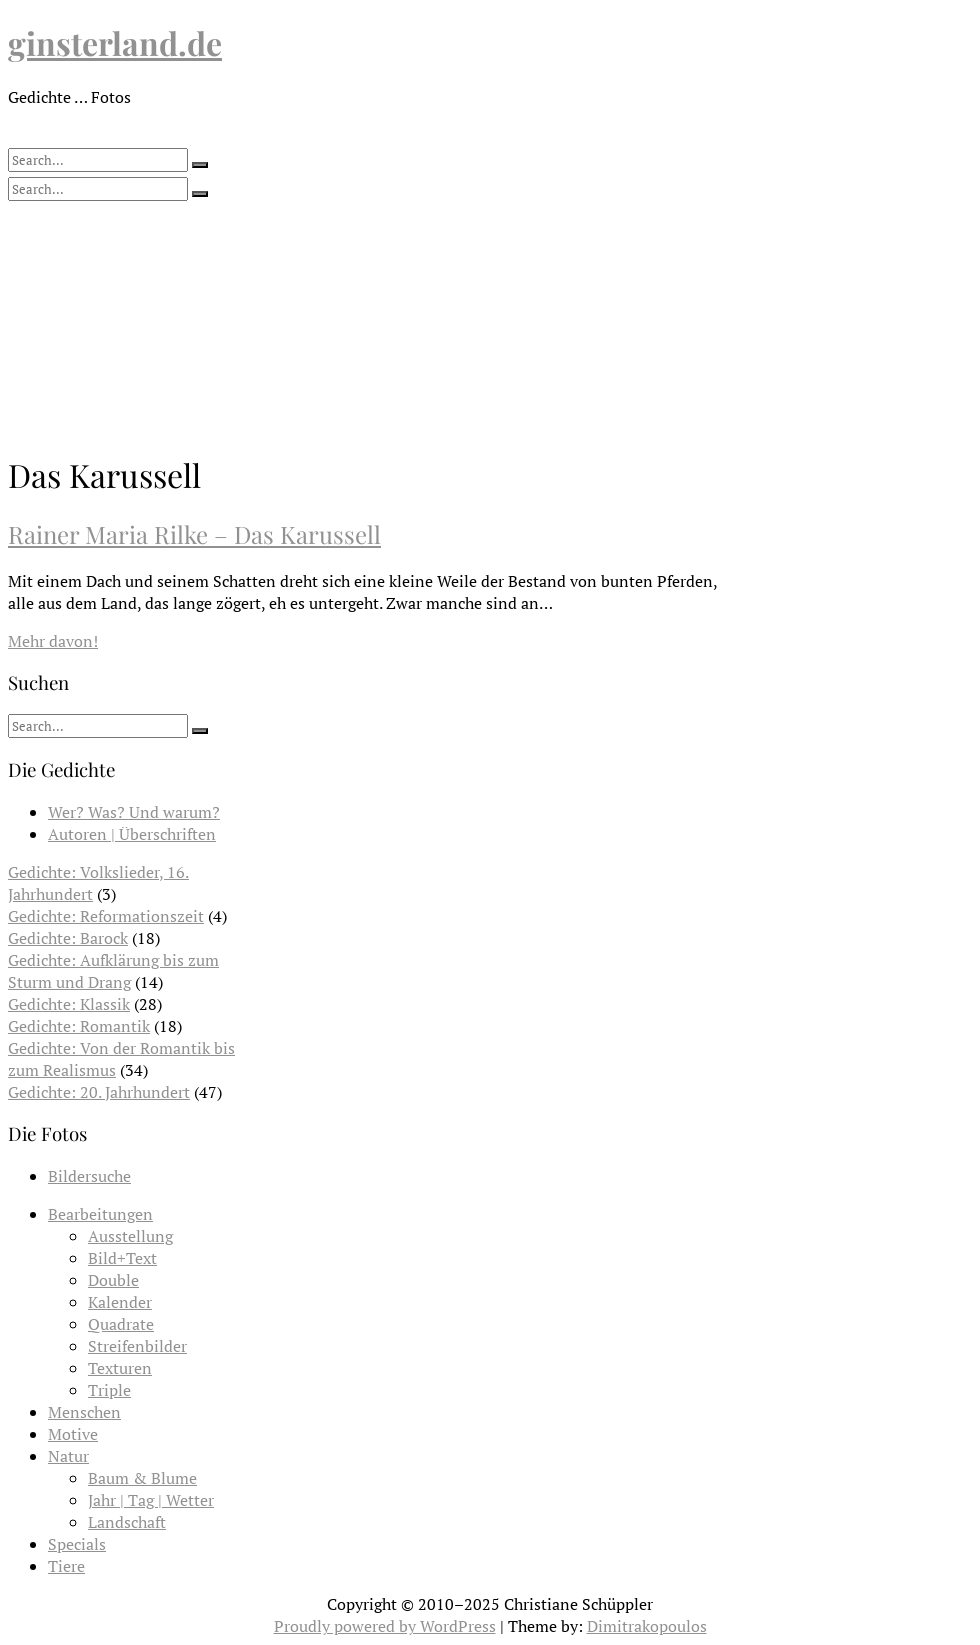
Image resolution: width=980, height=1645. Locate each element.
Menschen (84, 1412)
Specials (77, 1544)
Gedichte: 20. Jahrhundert (99, 1092)
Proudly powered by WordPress (385, 1626)
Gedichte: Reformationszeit (106, 916)
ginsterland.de (115, 42)
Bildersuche (89, 1176)
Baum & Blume (142, 1478)
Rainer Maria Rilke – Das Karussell (194, 534)
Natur (68, 1456)
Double (113, 1280)
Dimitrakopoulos (647, 1626)
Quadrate (121, 1324)
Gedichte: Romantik (79, 1026)
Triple (109, 1390)
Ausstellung (130, 1236)
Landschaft (127, 1522)
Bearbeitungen (100, 1214)
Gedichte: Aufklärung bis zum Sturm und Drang (113, 971)
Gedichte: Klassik (69, 1004)
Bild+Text (122, 1258)
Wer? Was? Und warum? (134, 812)
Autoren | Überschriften (132, 834)
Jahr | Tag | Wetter (151, 1500)
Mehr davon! (53, 641)
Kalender (120, 1302)
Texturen (120, 1368)
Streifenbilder (137, 1346)
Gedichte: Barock (68, 938)
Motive (73, 1434)
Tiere (66, 1566)
